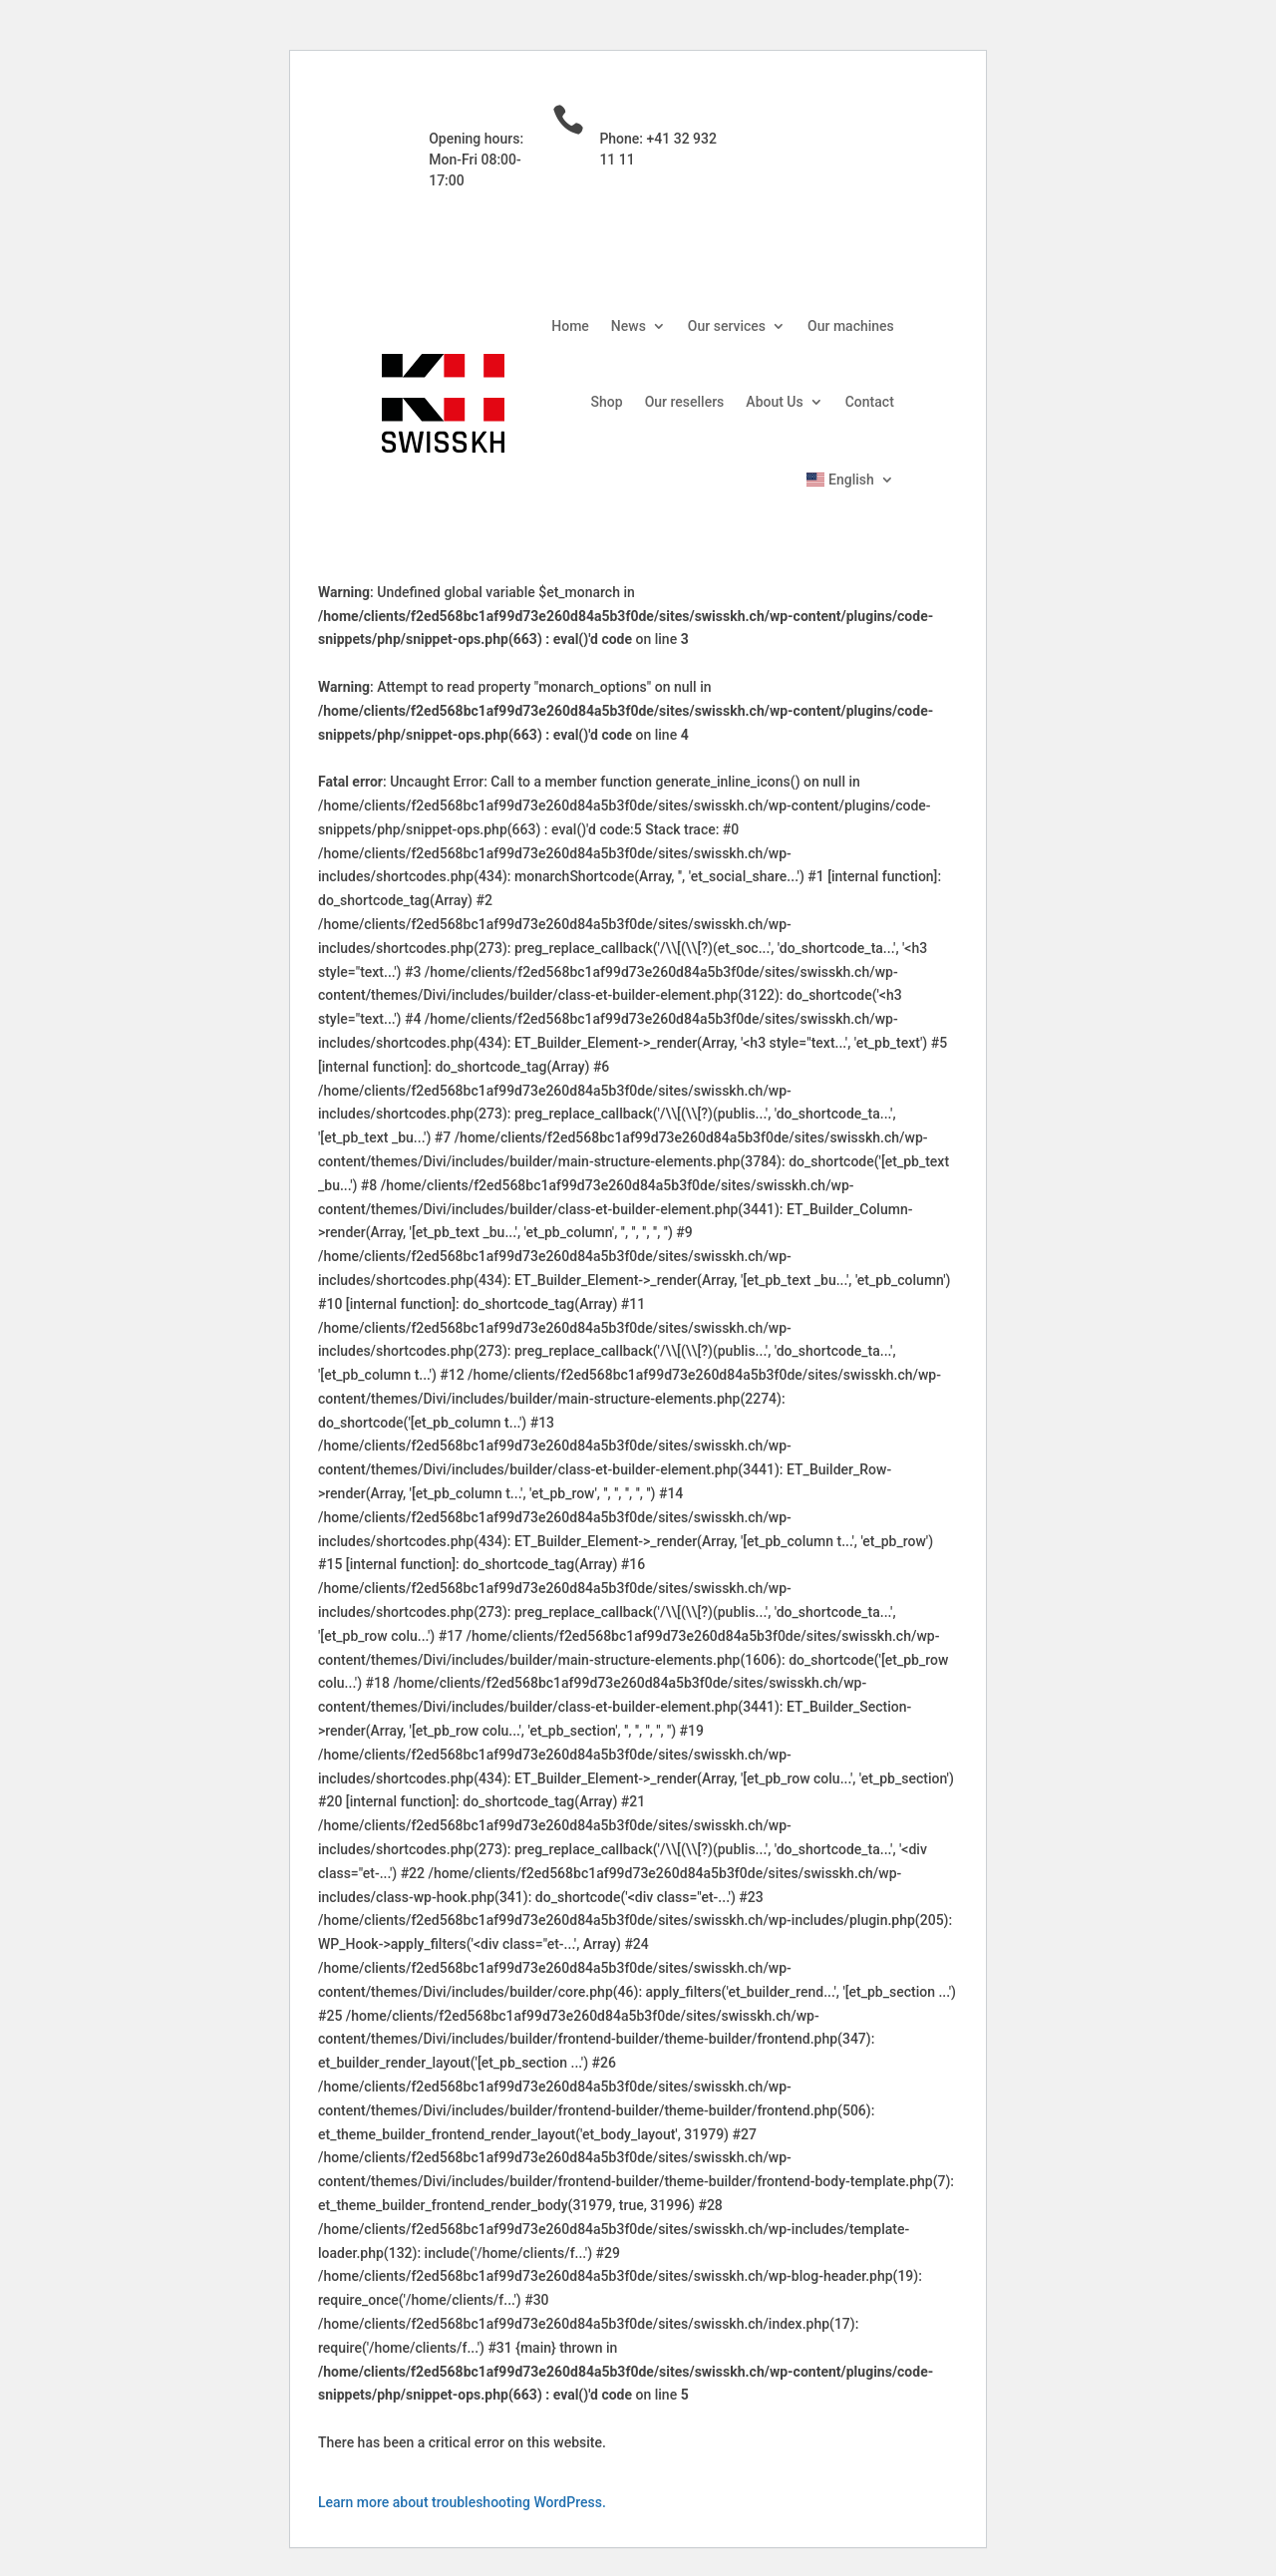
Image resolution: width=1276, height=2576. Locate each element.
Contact (869, 402)
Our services (727, 326)
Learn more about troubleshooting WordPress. (462, 2502)
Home (570, 326)
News (628, 326)
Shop (607, 402)
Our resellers (685, 402)
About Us (774, 402)
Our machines (850, 326)
